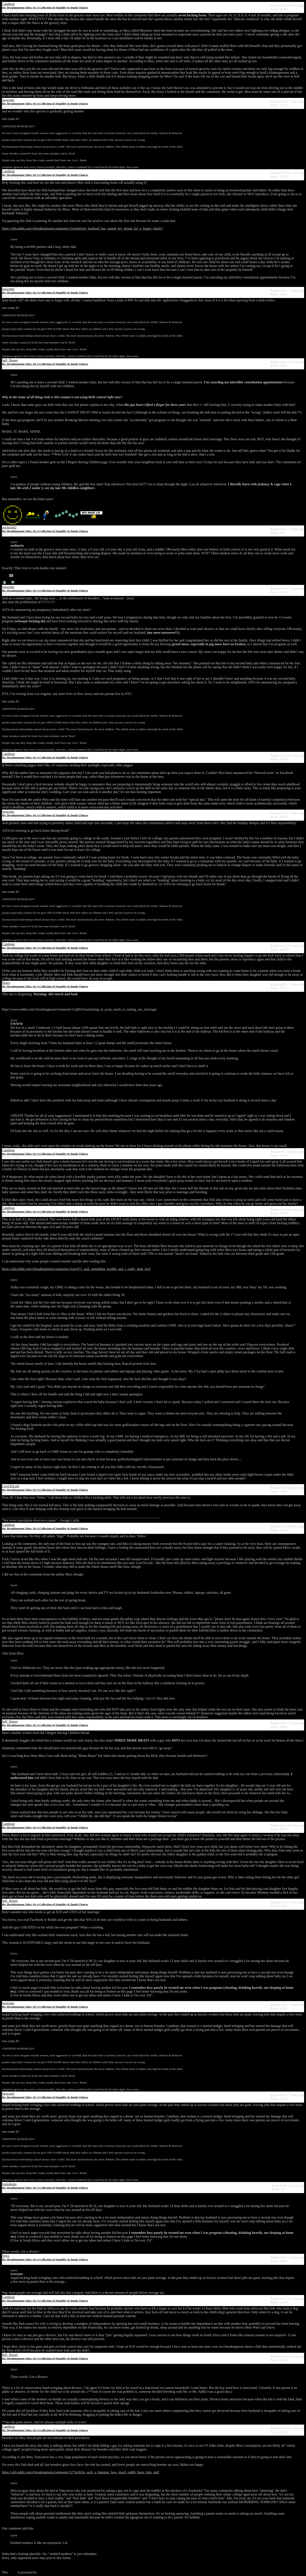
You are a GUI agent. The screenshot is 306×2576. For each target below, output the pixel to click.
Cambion (8, 4)
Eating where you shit (17, 1002)
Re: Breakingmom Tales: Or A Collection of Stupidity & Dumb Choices (45, 7)
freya (5, 2256)
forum (12, 2572)
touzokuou (9, 2184)
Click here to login (14, 2565)
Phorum (43, 2572)
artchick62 (9, 527)
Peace (6, 983)
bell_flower (10, 360)
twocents (8, 100)
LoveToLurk (10, 1486)
